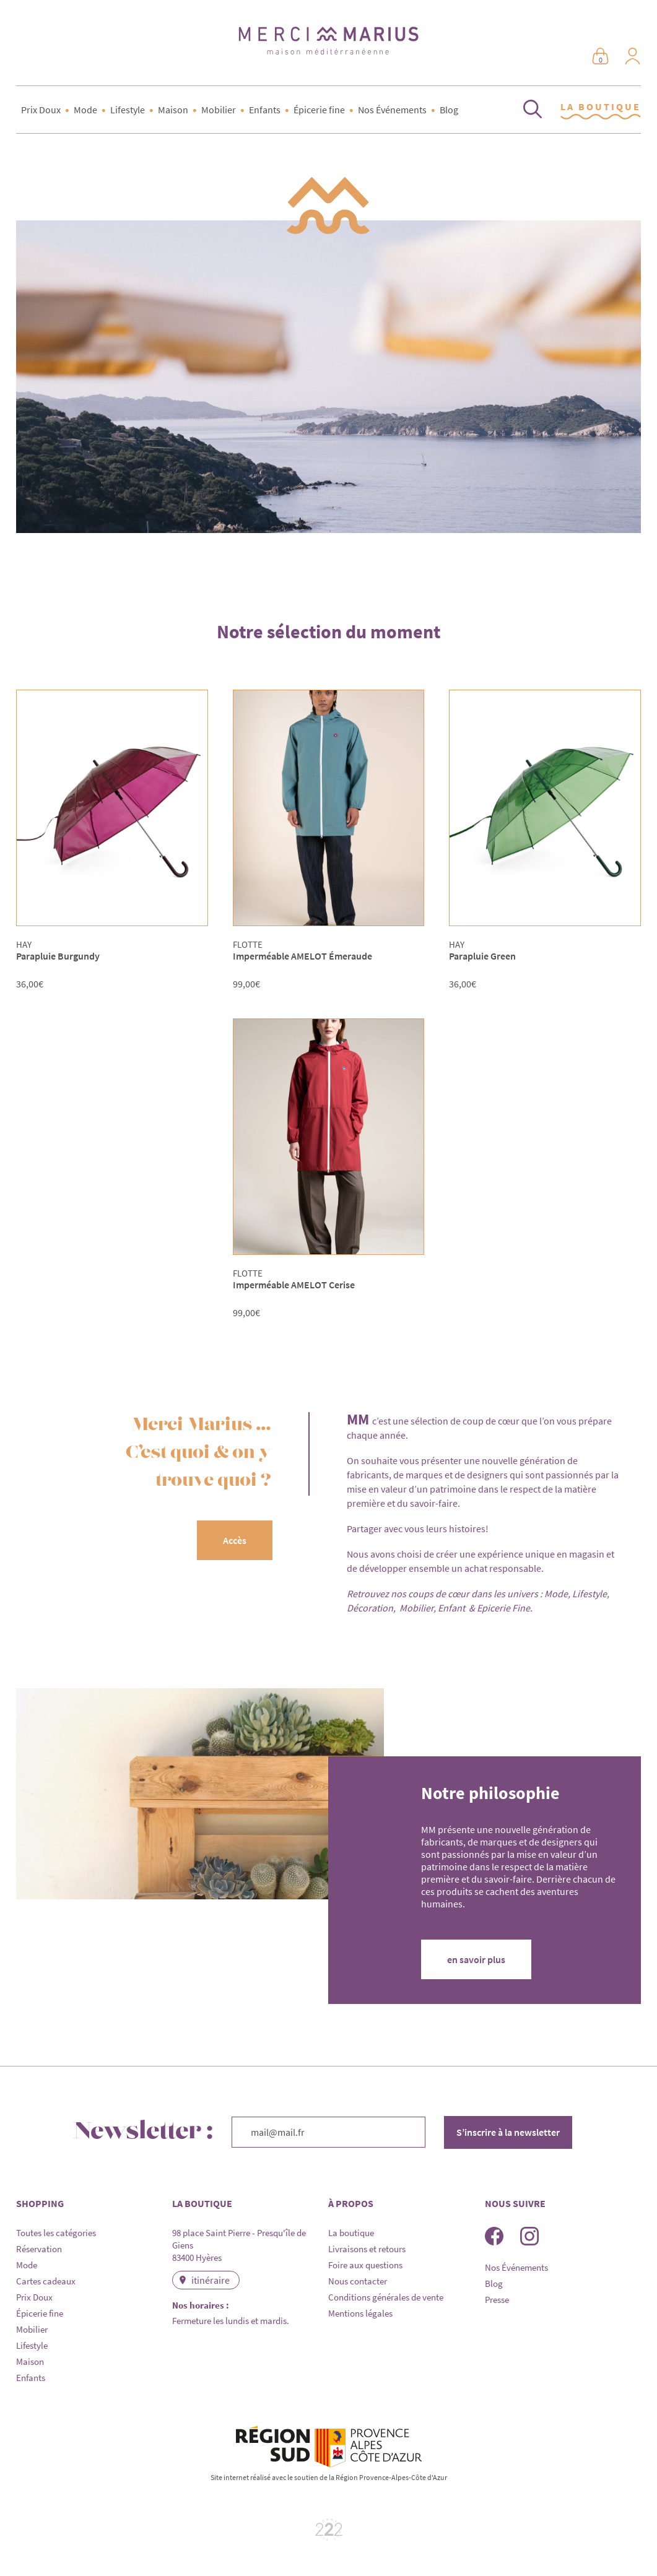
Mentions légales (360, 2313)
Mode (85, 109)
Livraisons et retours (367, 2249)
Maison (173, 109)
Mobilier (218, 109)
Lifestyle (127, 109)
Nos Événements (392, 109)
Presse (497, 2299)
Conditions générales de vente (385, 2297)
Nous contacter (357, 2281)
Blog (449, 109)
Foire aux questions (365, 2265)
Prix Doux (41, 109)
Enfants (265, 109)
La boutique (351, 2233)
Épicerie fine (319, 109)
